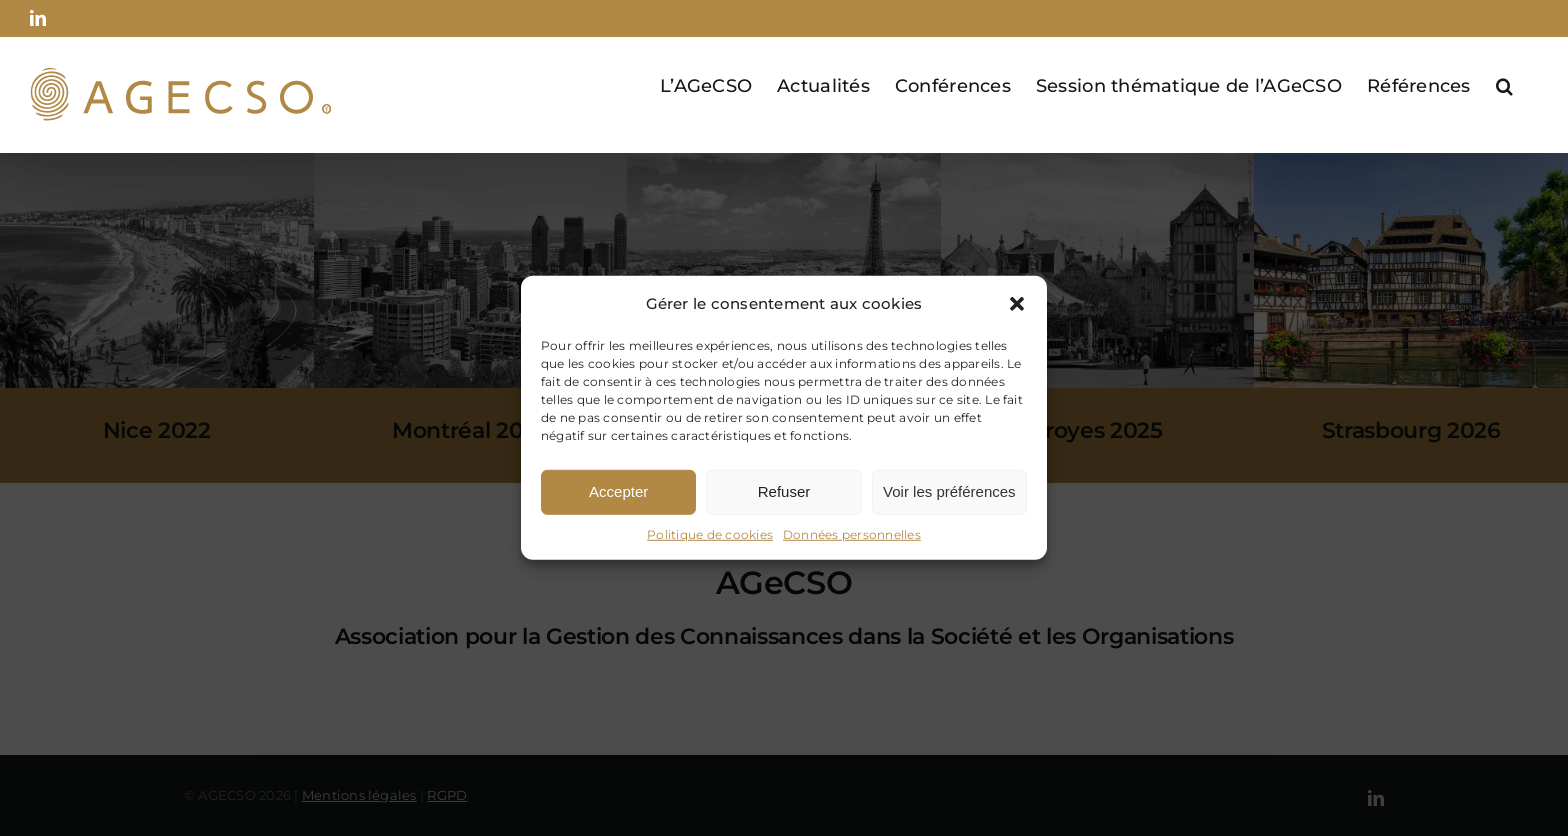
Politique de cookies (710, 534)
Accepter (618, 491)
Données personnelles (852, 534)
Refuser (784, 491)
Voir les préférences (949, 491)
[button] (1017, 304)
